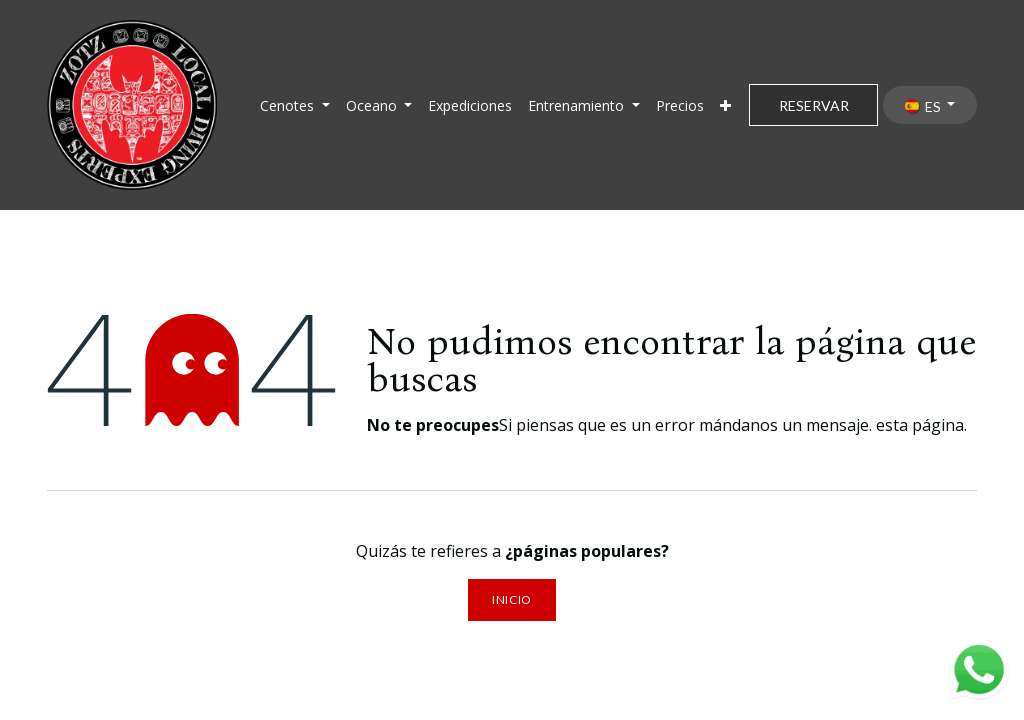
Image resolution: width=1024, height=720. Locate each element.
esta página (920, 425)
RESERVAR (814, 105)
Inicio (512, 599)
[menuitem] (295, 105)
